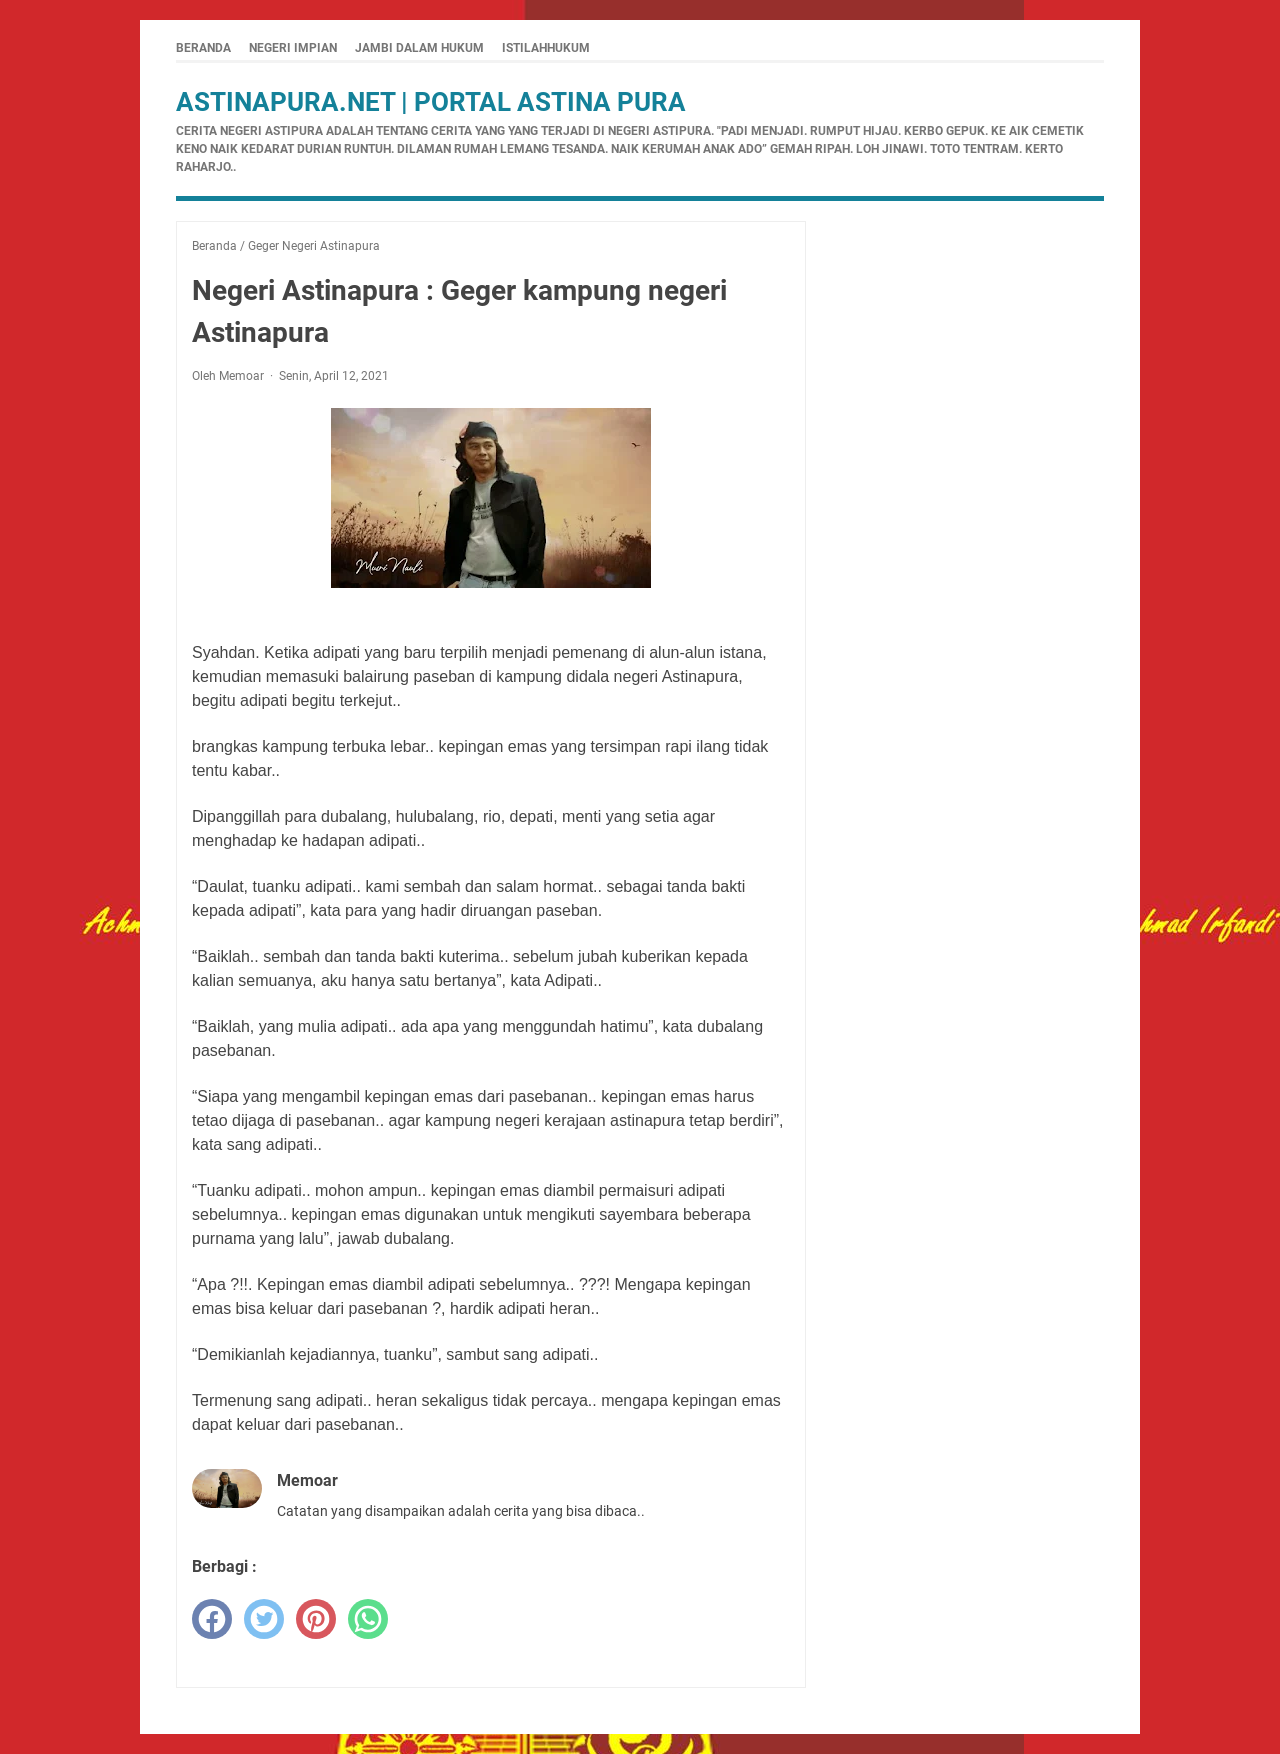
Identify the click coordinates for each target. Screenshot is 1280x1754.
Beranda (203, 48)
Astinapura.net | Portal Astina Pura (431, 102)
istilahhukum (546, 48)
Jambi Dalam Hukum (419, 48)
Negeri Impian (293, 48)
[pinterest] (316, 1619)
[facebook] (212, 1619)
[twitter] (264, 1619)
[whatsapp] (368, 1619)
